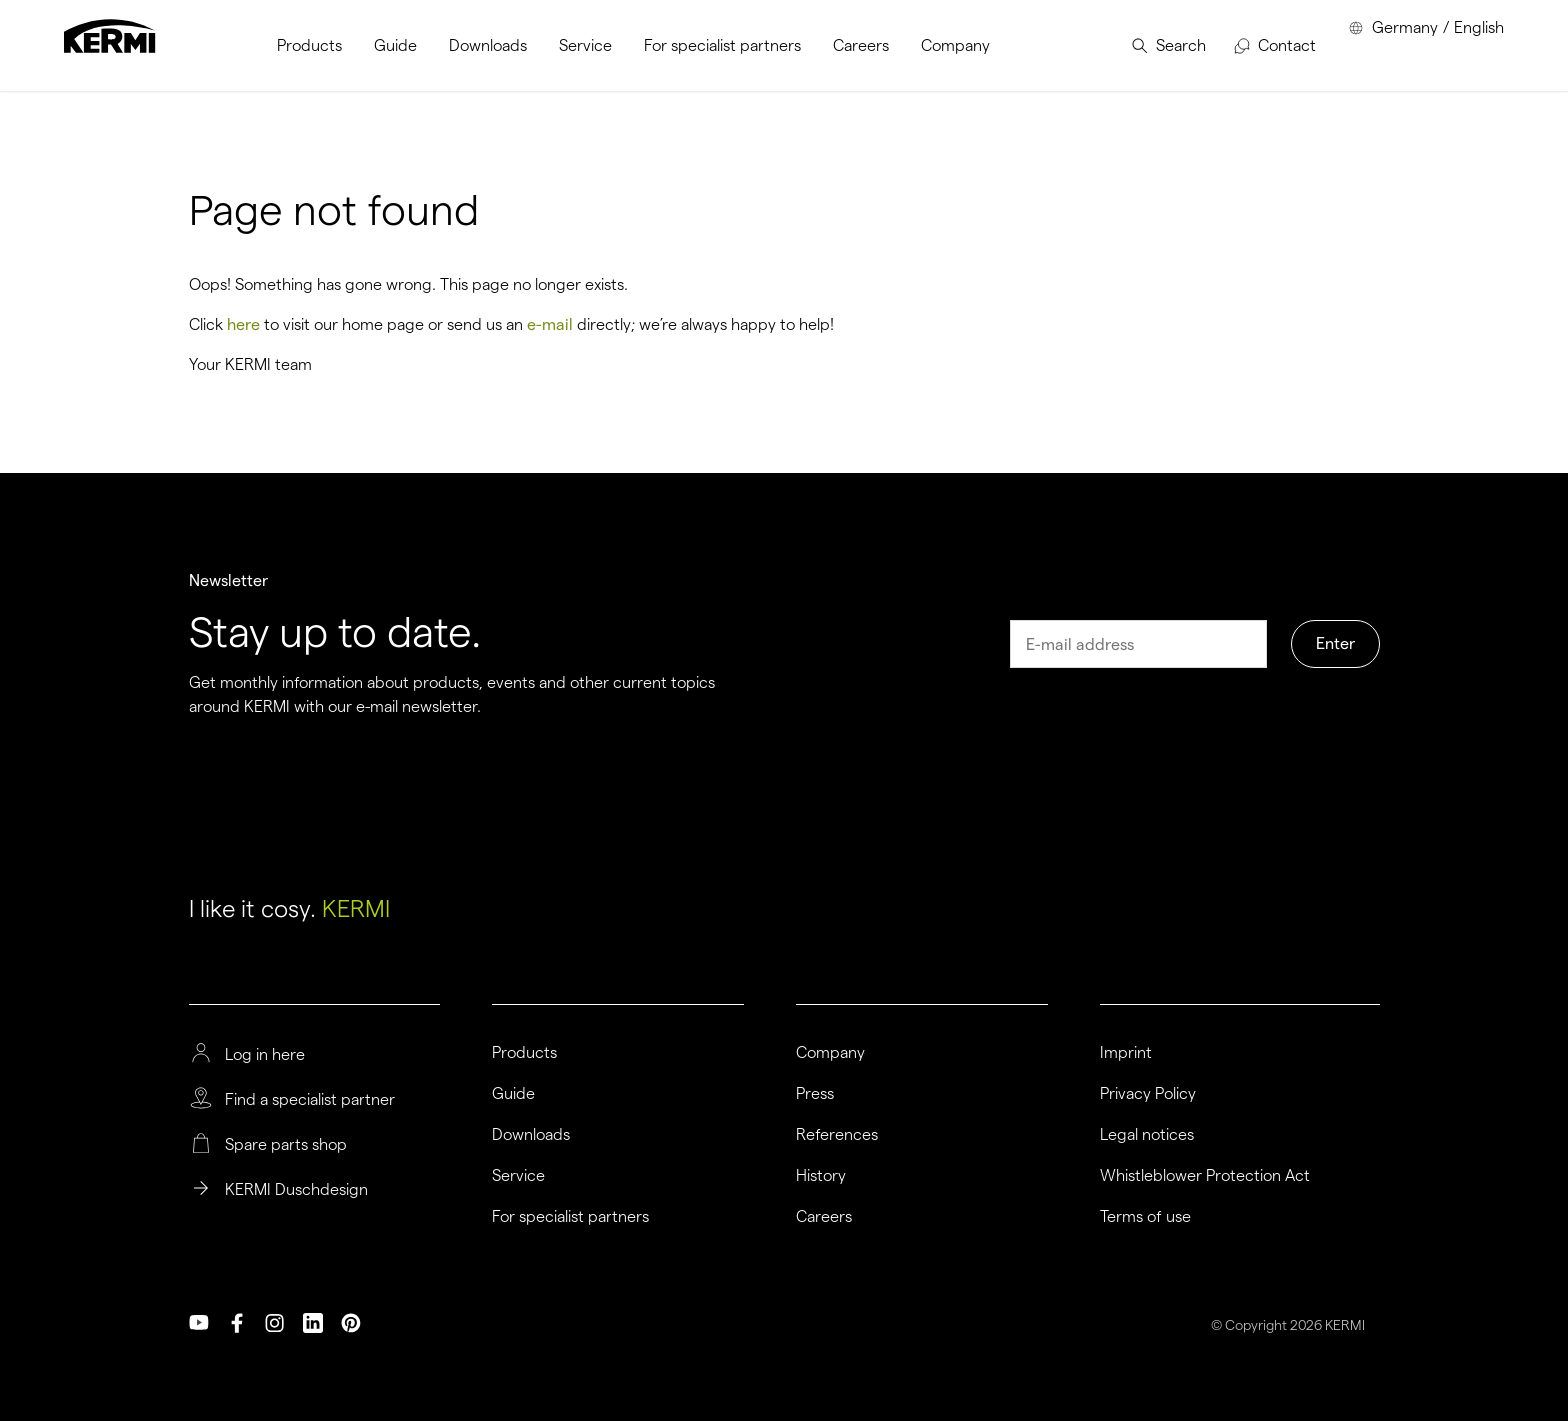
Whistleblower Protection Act (1205, 1176)
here (243, 324)
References (837, 1135)
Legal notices (1147, 1135)
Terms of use (1145, 1217)
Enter (1335, 643)
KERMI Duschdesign (296, 1190)
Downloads (531, 1135)
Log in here (265, 1055)
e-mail (550, 324)
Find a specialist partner (310, 1100)
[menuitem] (309, 45)
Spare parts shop (286, 1145)
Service (518, 1176)
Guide (513, 1094)
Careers (824, 1217)
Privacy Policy (1148, 1094)
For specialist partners (570, 1217)
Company (830, 1053)
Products (524, 1053)
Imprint (1126, 1053)
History (821, 1176)
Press (815, 1094)
